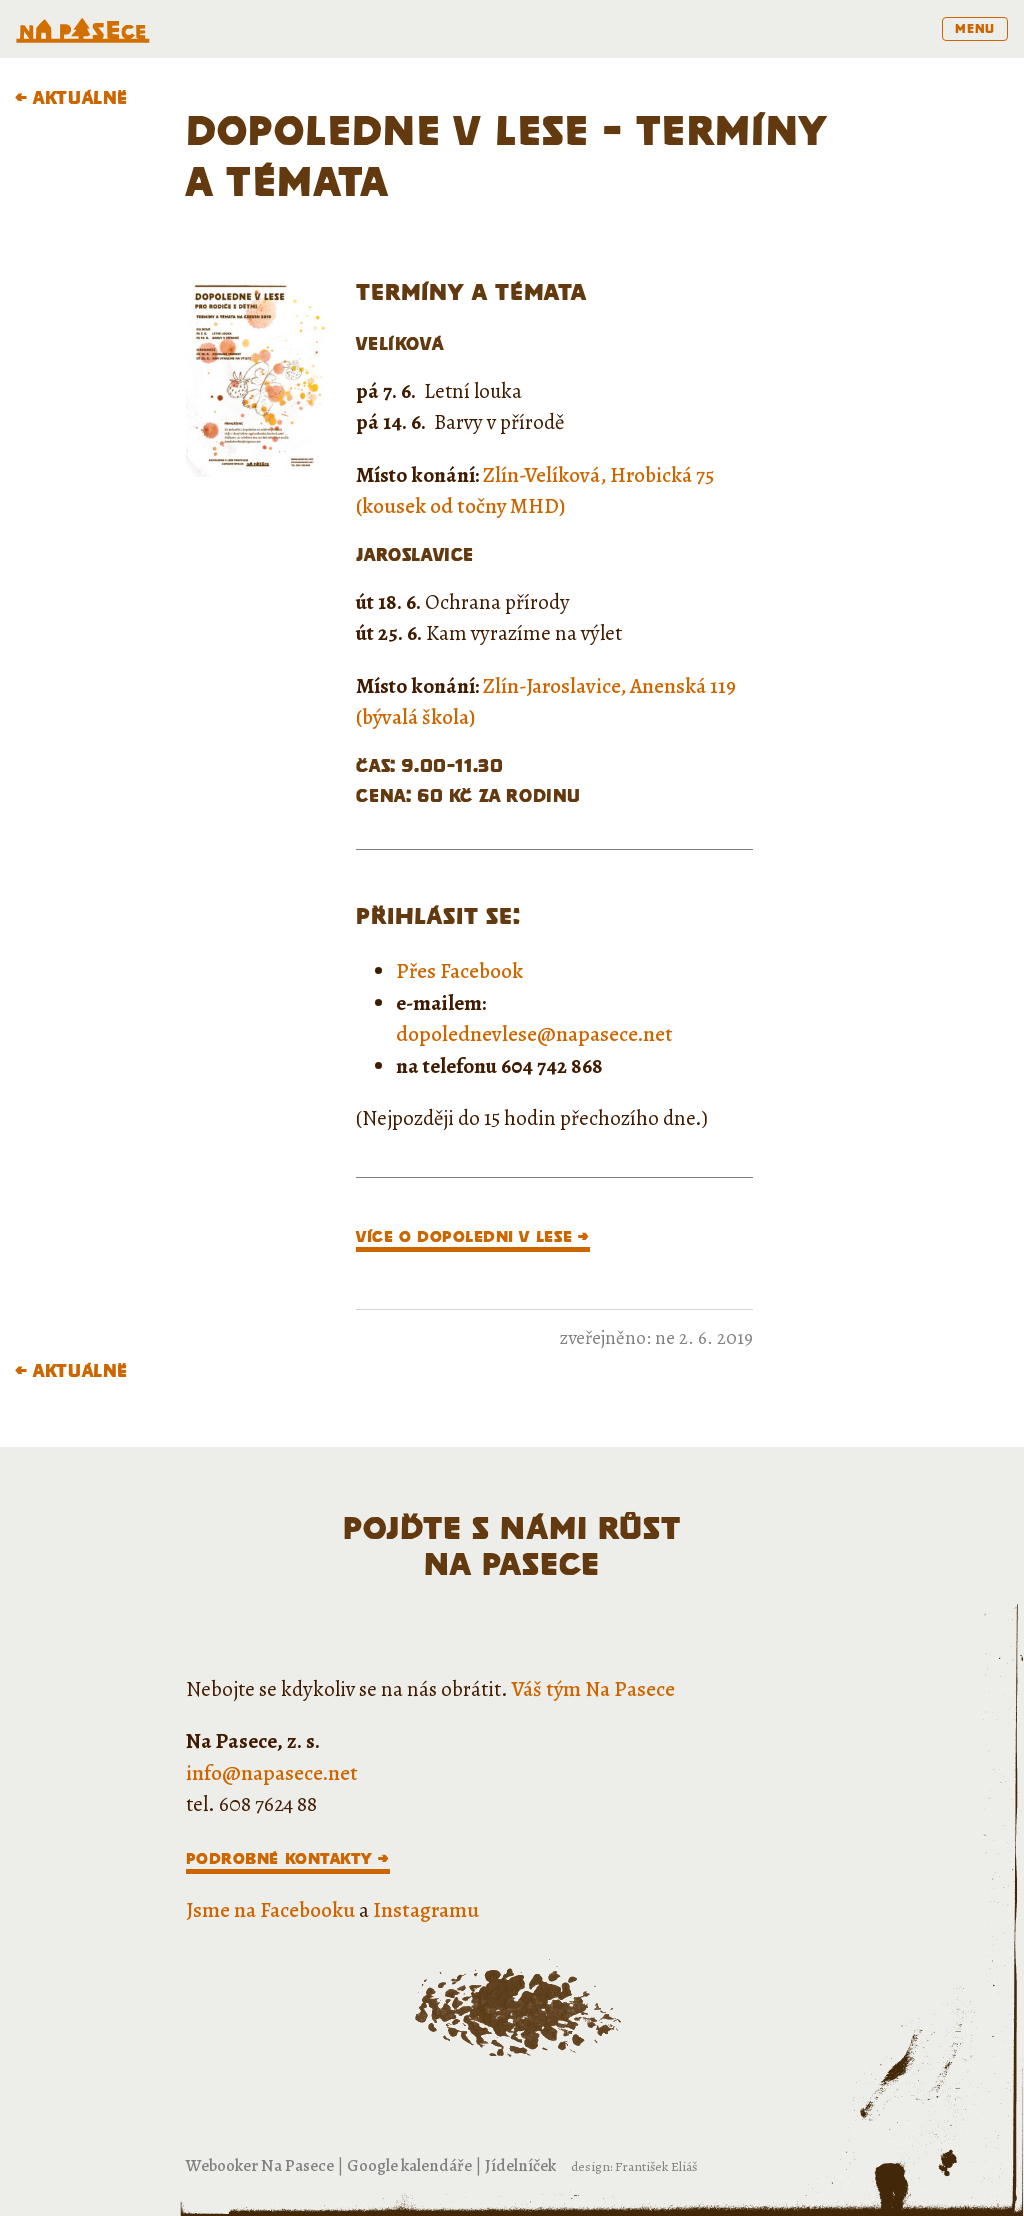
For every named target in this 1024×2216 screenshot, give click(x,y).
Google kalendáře (409, 2165)
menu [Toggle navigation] (975, 28)
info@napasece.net (272, 1773)
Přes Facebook (459, 971)
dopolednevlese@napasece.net (534, 1034)
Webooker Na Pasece (260, 2165)
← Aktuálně (71, 97)
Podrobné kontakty (279, 1858)
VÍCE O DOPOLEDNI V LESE (464, 1236)
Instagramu (426, 1910)
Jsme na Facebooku (270, 1910)
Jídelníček (520, 2165)
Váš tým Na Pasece (593, 1689)
